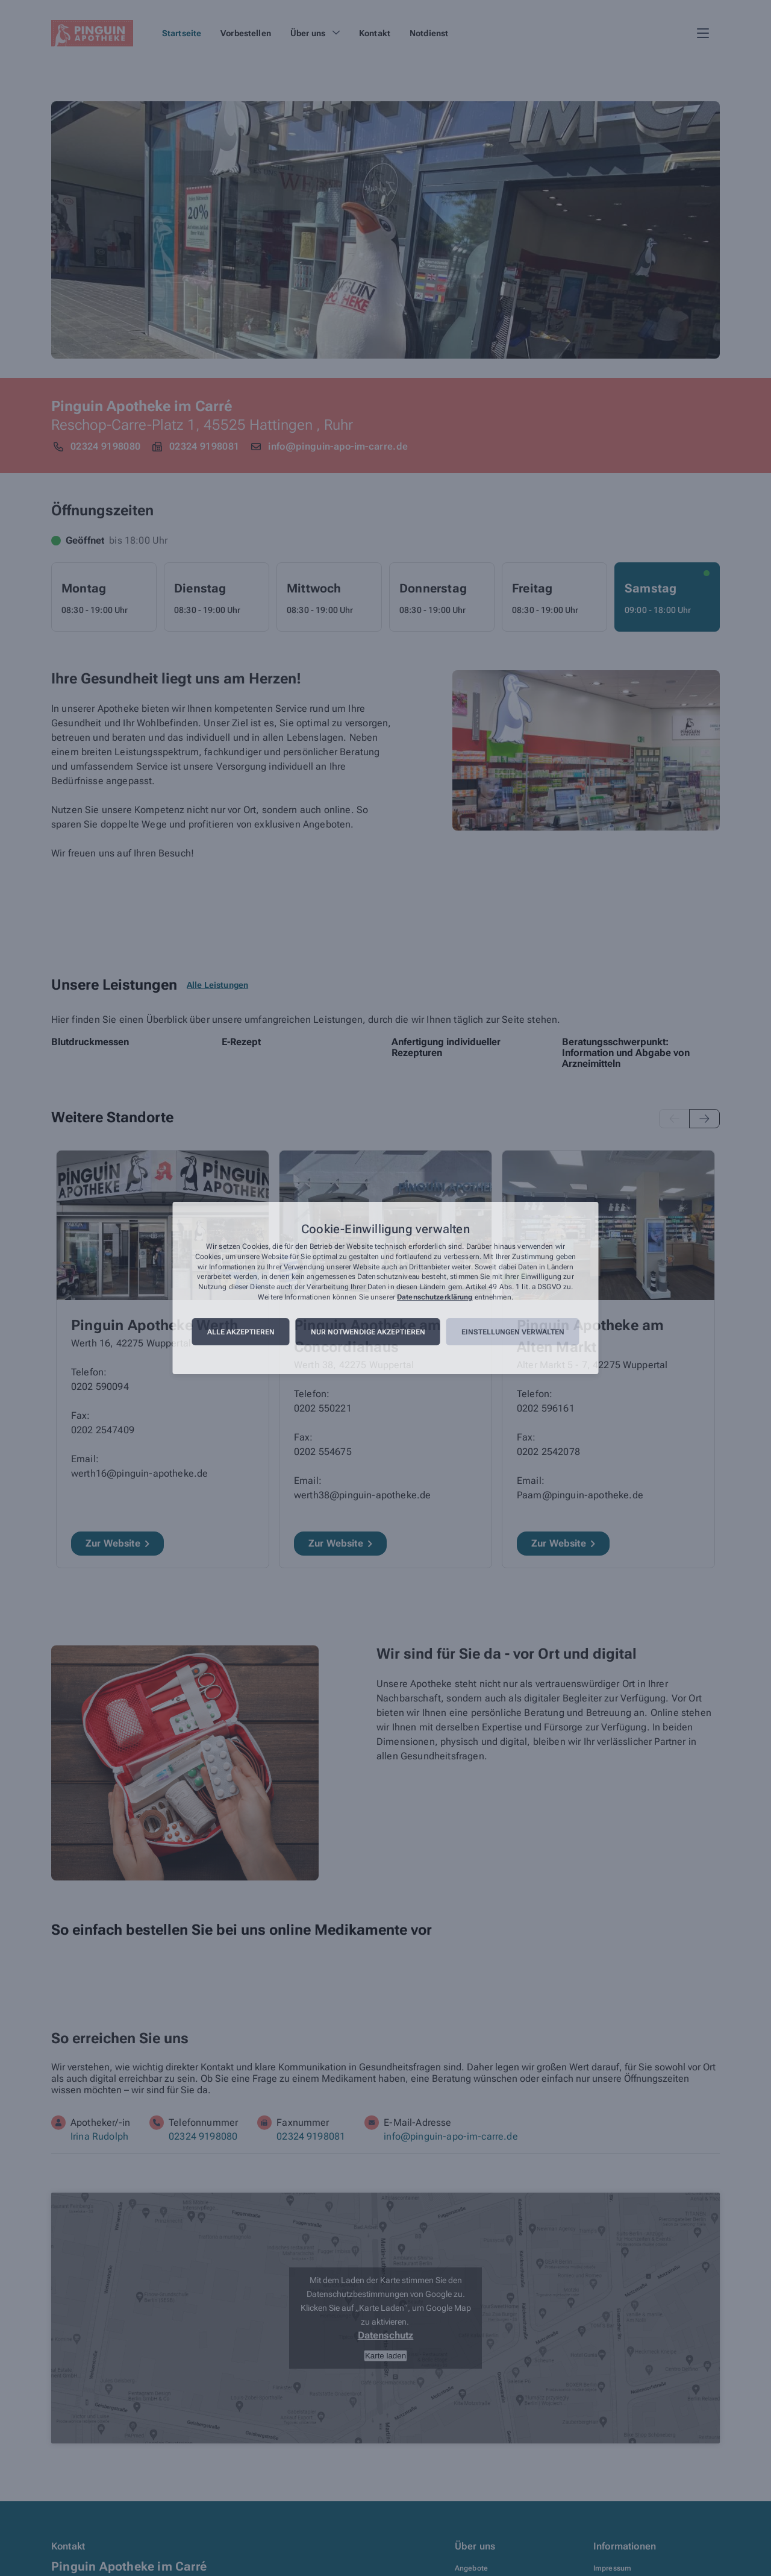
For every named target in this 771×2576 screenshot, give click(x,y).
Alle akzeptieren (241, 1332)
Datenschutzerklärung (434, 1297)
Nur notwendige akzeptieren (368, 1332)
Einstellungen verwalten (512, 1332)
